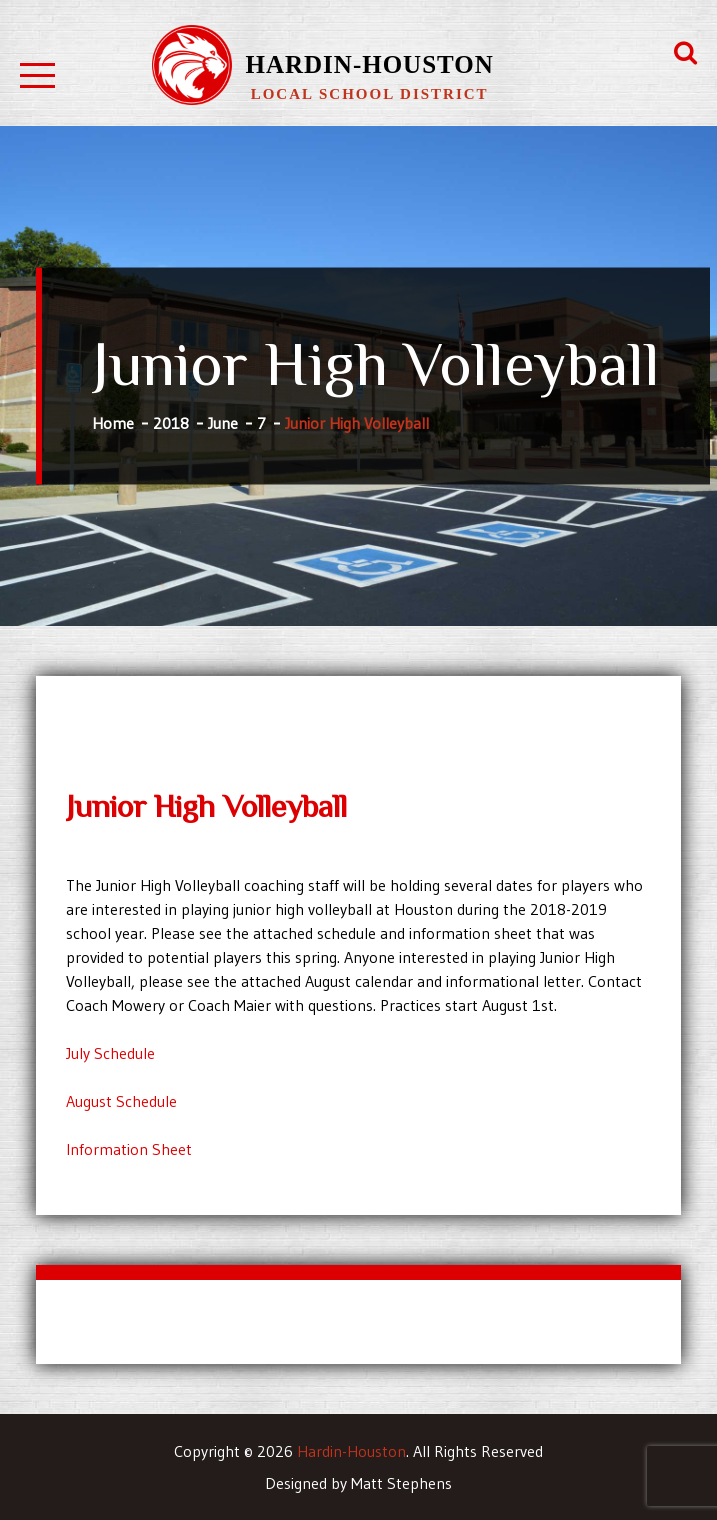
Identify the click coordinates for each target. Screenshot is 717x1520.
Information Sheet (129, 1149)
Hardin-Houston (370, 64)
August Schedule (121, 1101)
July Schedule (110, 1053)
